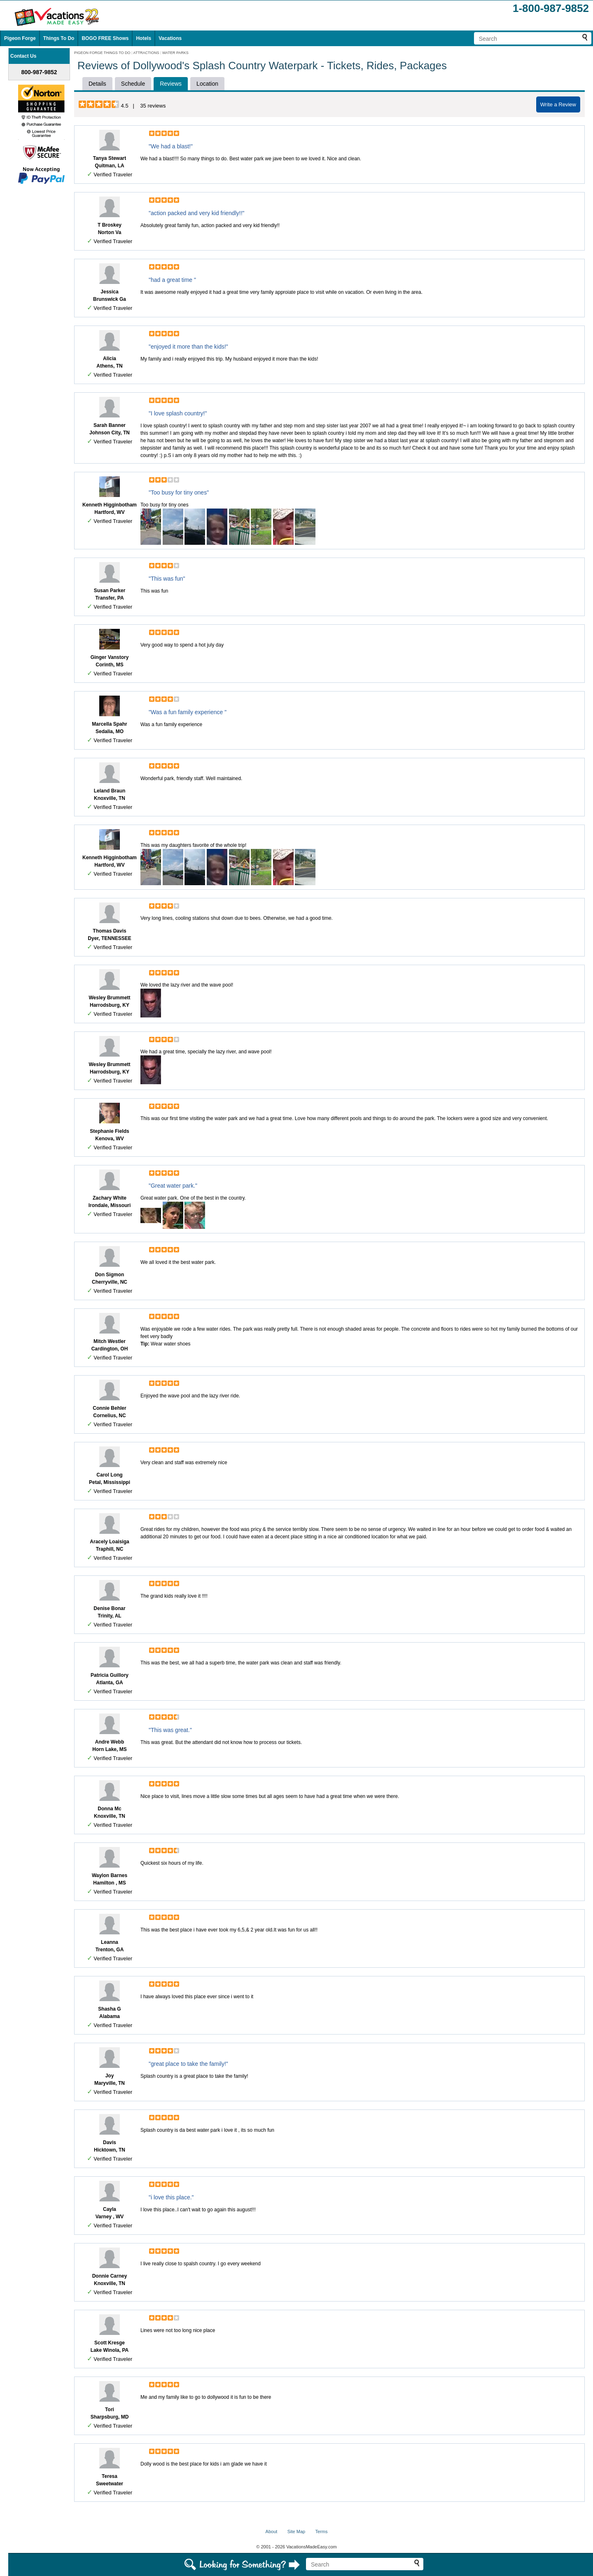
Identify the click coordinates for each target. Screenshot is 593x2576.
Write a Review (558, 104)
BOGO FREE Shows (105, 38)
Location (207, 83)
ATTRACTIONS (146, 53)
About (272, 2531)
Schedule (133, 83)
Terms (321, 2531)
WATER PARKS (175, 53)
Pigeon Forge (20, 38)
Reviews (171, 83)
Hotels (143, 38)
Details (97, 83)
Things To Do (59, 38)
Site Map (296, 2531)
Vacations (170, 38)
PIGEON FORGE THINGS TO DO (102, 53)
